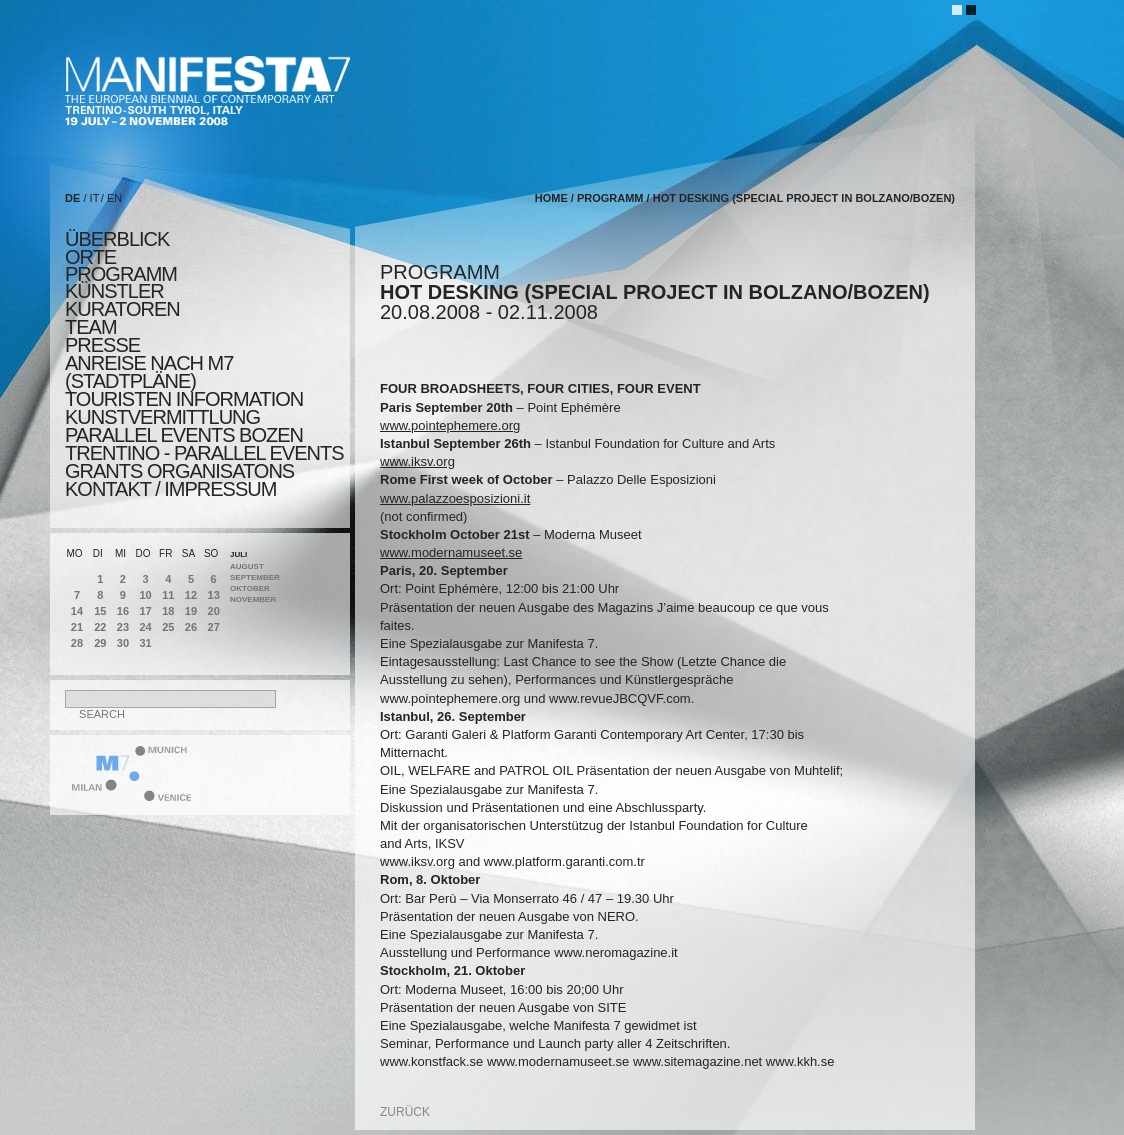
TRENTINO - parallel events (204, 453)
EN (114, 198)
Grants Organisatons (179, 471)
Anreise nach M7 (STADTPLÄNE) (149, 372)
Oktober (250, 588)
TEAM (91, 327)
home (551, 198)
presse (102, 345)
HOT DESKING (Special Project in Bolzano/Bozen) (804, 198)
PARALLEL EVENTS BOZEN (184, 435)
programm (121, 274)
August (247, 566)
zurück (405, 1112)
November (253, 599)
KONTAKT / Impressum (170, 489)
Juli (238, 554)
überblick (117, 239)
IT (95, 198)
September (255, 577)
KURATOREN (122, 309)
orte (90, 257)
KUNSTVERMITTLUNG (162, 417)
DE (72, 198)
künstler (114, 291)
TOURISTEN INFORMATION (184, 399)
